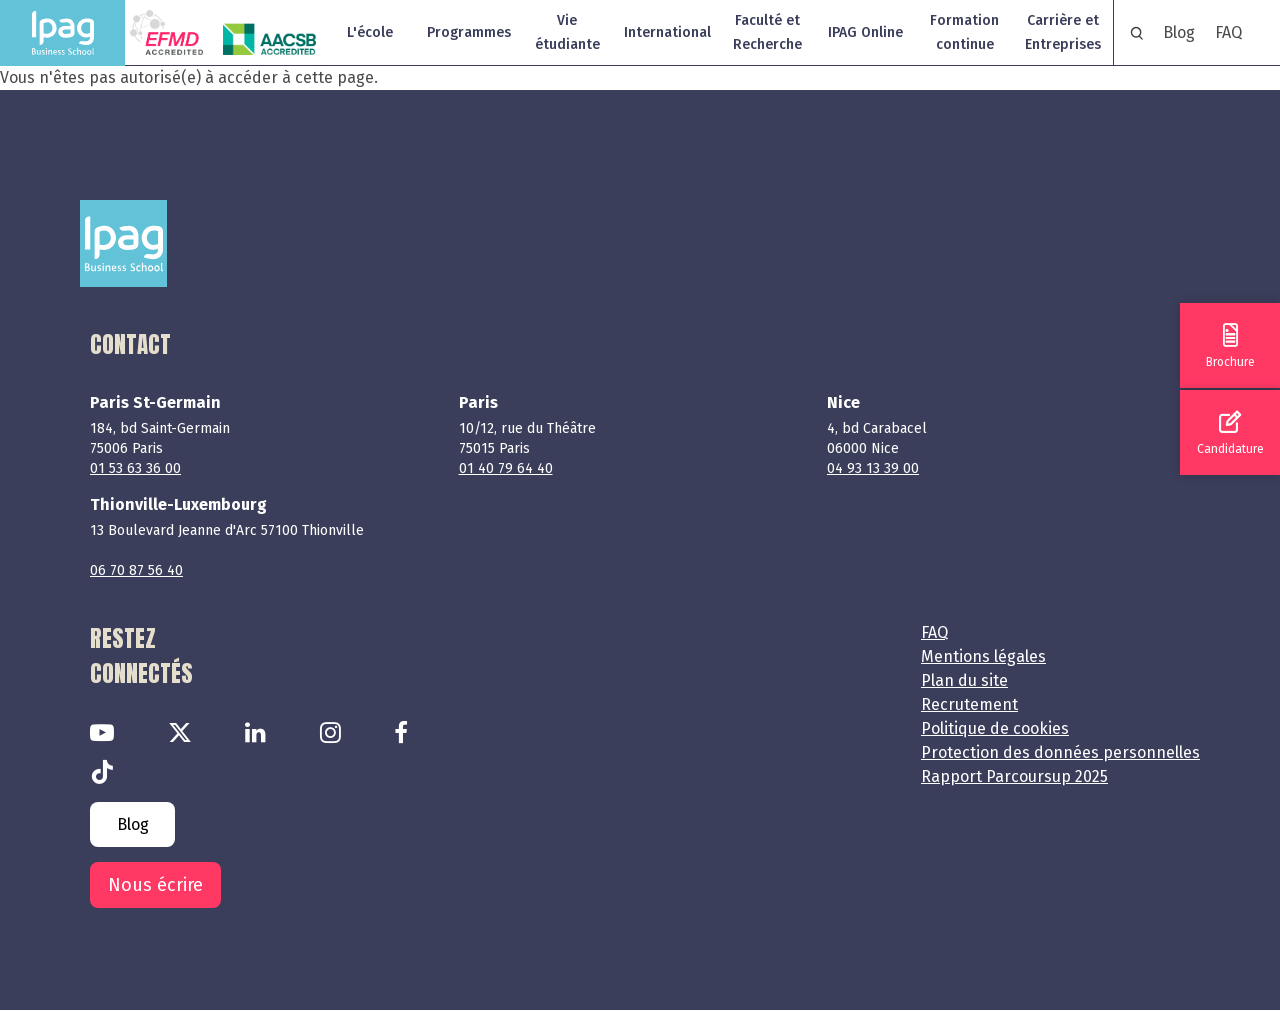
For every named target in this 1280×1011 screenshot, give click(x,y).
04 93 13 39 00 (873, 468)
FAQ (1228, 32)
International (667, 32)
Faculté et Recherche (767, 32)
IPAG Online (865, 32)
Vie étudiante (567, 32)
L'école (370, 32)
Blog (1179, 32)
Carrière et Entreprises (1063, 32)
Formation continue (964, 32)
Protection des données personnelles (1060, 752)
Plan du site (964, 680)
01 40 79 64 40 (506, 468)
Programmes (469, 32)
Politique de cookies (995, 728)
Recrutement (969, 704)
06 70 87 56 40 (136, 570)
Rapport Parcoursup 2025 (1014, 776)
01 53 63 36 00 (135, 468)
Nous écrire (155, 885)
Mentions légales (983, 656)
